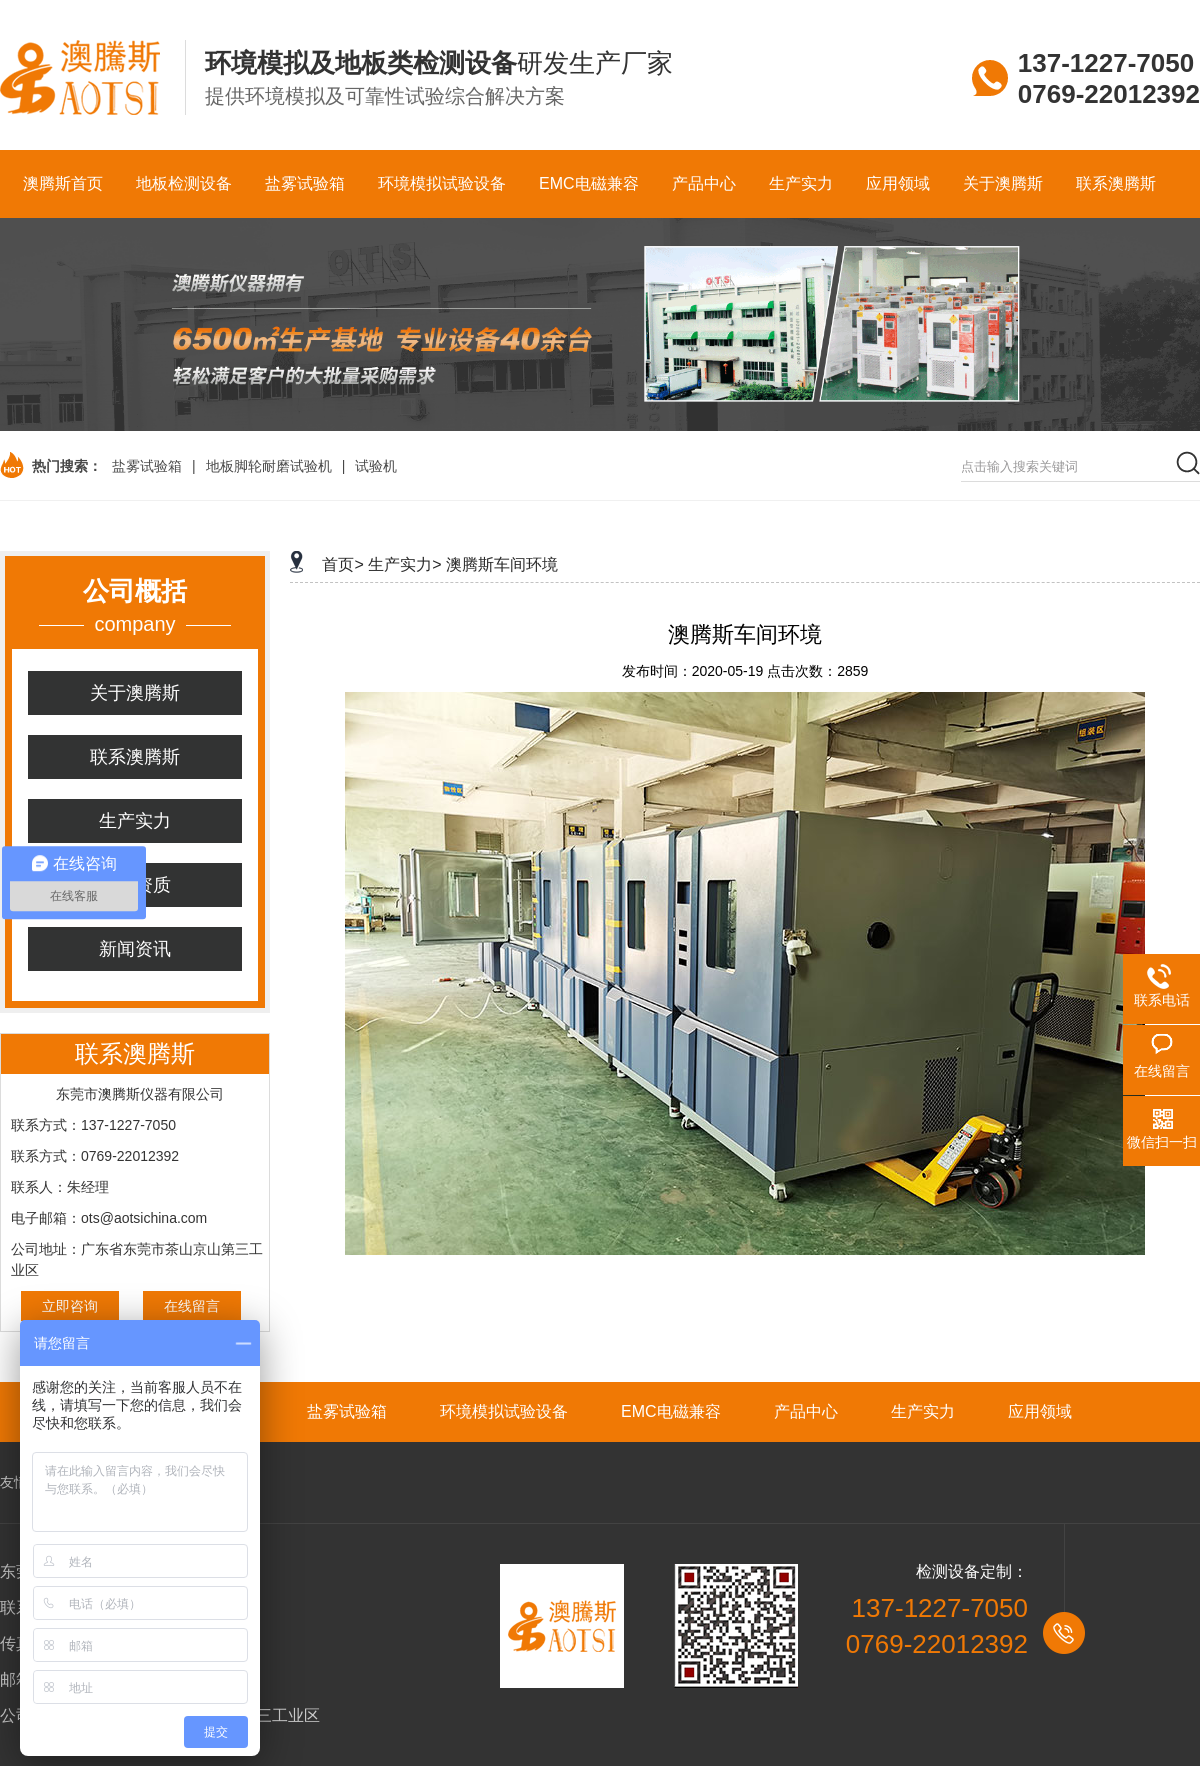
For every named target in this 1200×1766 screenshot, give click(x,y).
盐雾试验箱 (147, 466)
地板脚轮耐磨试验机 (269, 466)
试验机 (376, 466)
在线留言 (192, 1306)
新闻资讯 (135, 949)
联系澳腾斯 (135, 757)
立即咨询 (70, 1306)
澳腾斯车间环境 (502, 564)
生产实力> (404, 564)
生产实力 (135, 821)
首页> (342, 564)
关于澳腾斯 (135, 693)
